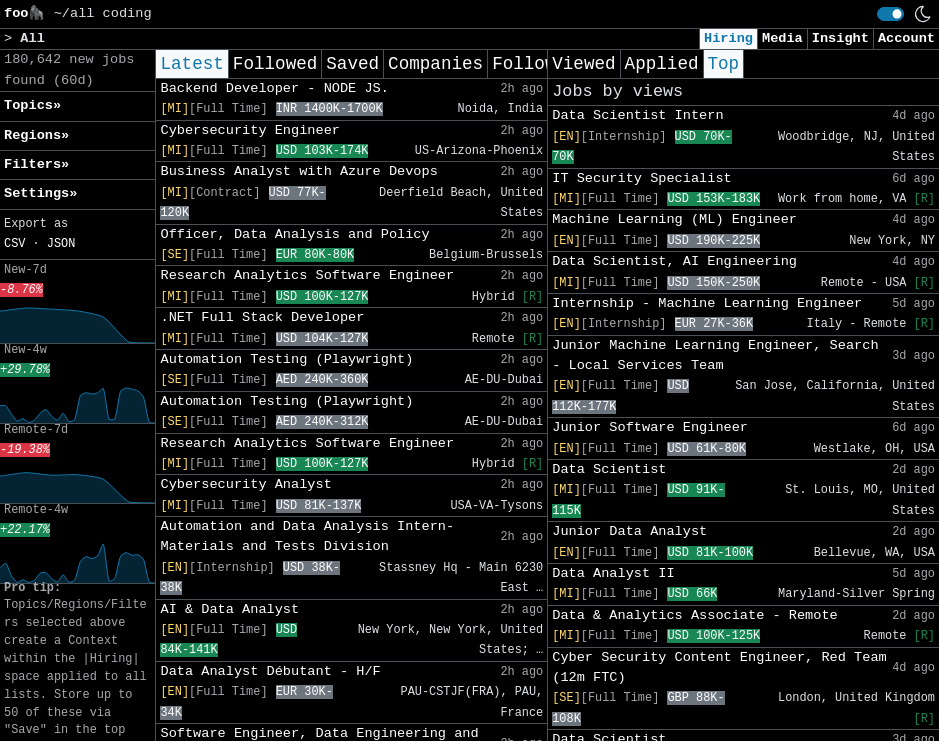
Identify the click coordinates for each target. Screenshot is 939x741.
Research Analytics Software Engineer (307, 275)
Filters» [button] (36, 164)
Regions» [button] (36, 135)
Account (906, 38)
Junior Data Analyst (629, 531)
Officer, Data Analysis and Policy (294, 234)
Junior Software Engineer (650, 427)
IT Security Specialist (641, 178)
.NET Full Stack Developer (262, 317)
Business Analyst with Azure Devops (298, 171)
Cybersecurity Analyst (245, 484)
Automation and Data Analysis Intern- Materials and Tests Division (307, 536)
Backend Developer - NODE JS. (274, 88)
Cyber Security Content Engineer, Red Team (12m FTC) (719, 667)
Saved (352, 64)
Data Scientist (609, 469)
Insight (840, 38)
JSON (61, 244)
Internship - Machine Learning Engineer (707, 303)
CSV (14, 244)
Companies (435, 64)
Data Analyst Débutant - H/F (270, 671)
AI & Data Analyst (229, 609)
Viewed (583, 64)
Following (539, 64)
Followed (275, 64)
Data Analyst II (613, 573)
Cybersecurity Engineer (249, 130)
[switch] (890, 14)
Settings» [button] (40, 193)
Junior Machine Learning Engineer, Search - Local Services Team (715, 355)
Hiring (728, 38)
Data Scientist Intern (637, 115)
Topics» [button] (32, 105)
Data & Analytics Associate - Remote (695, 615)
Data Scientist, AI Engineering (674, 261)
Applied (662, 64)
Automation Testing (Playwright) (286, 359)
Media (782, 38)
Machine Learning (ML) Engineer (674, 219)
